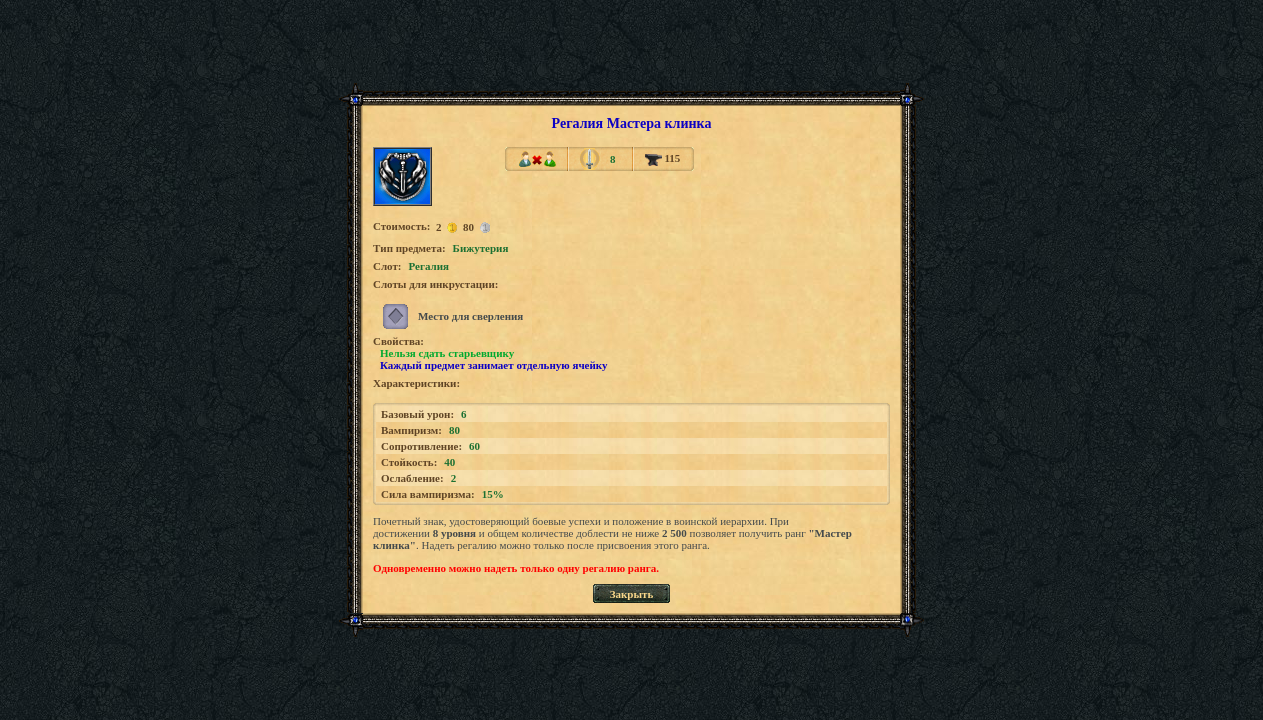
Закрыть (632, 594)
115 (663, 158)
